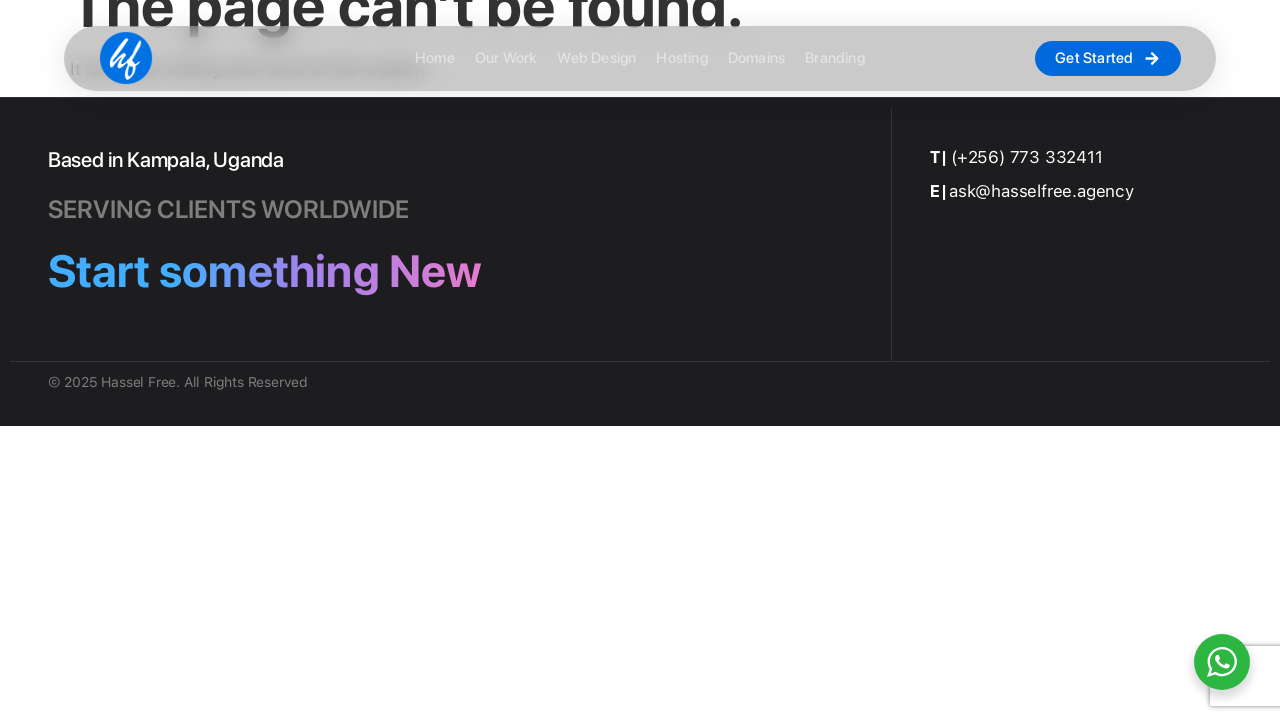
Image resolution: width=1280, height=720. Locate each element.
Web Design (596, 58)
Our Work (506, 58)
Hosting (681, 58)
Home (435, 58)
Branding (835, 58)
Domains (756, 58)
